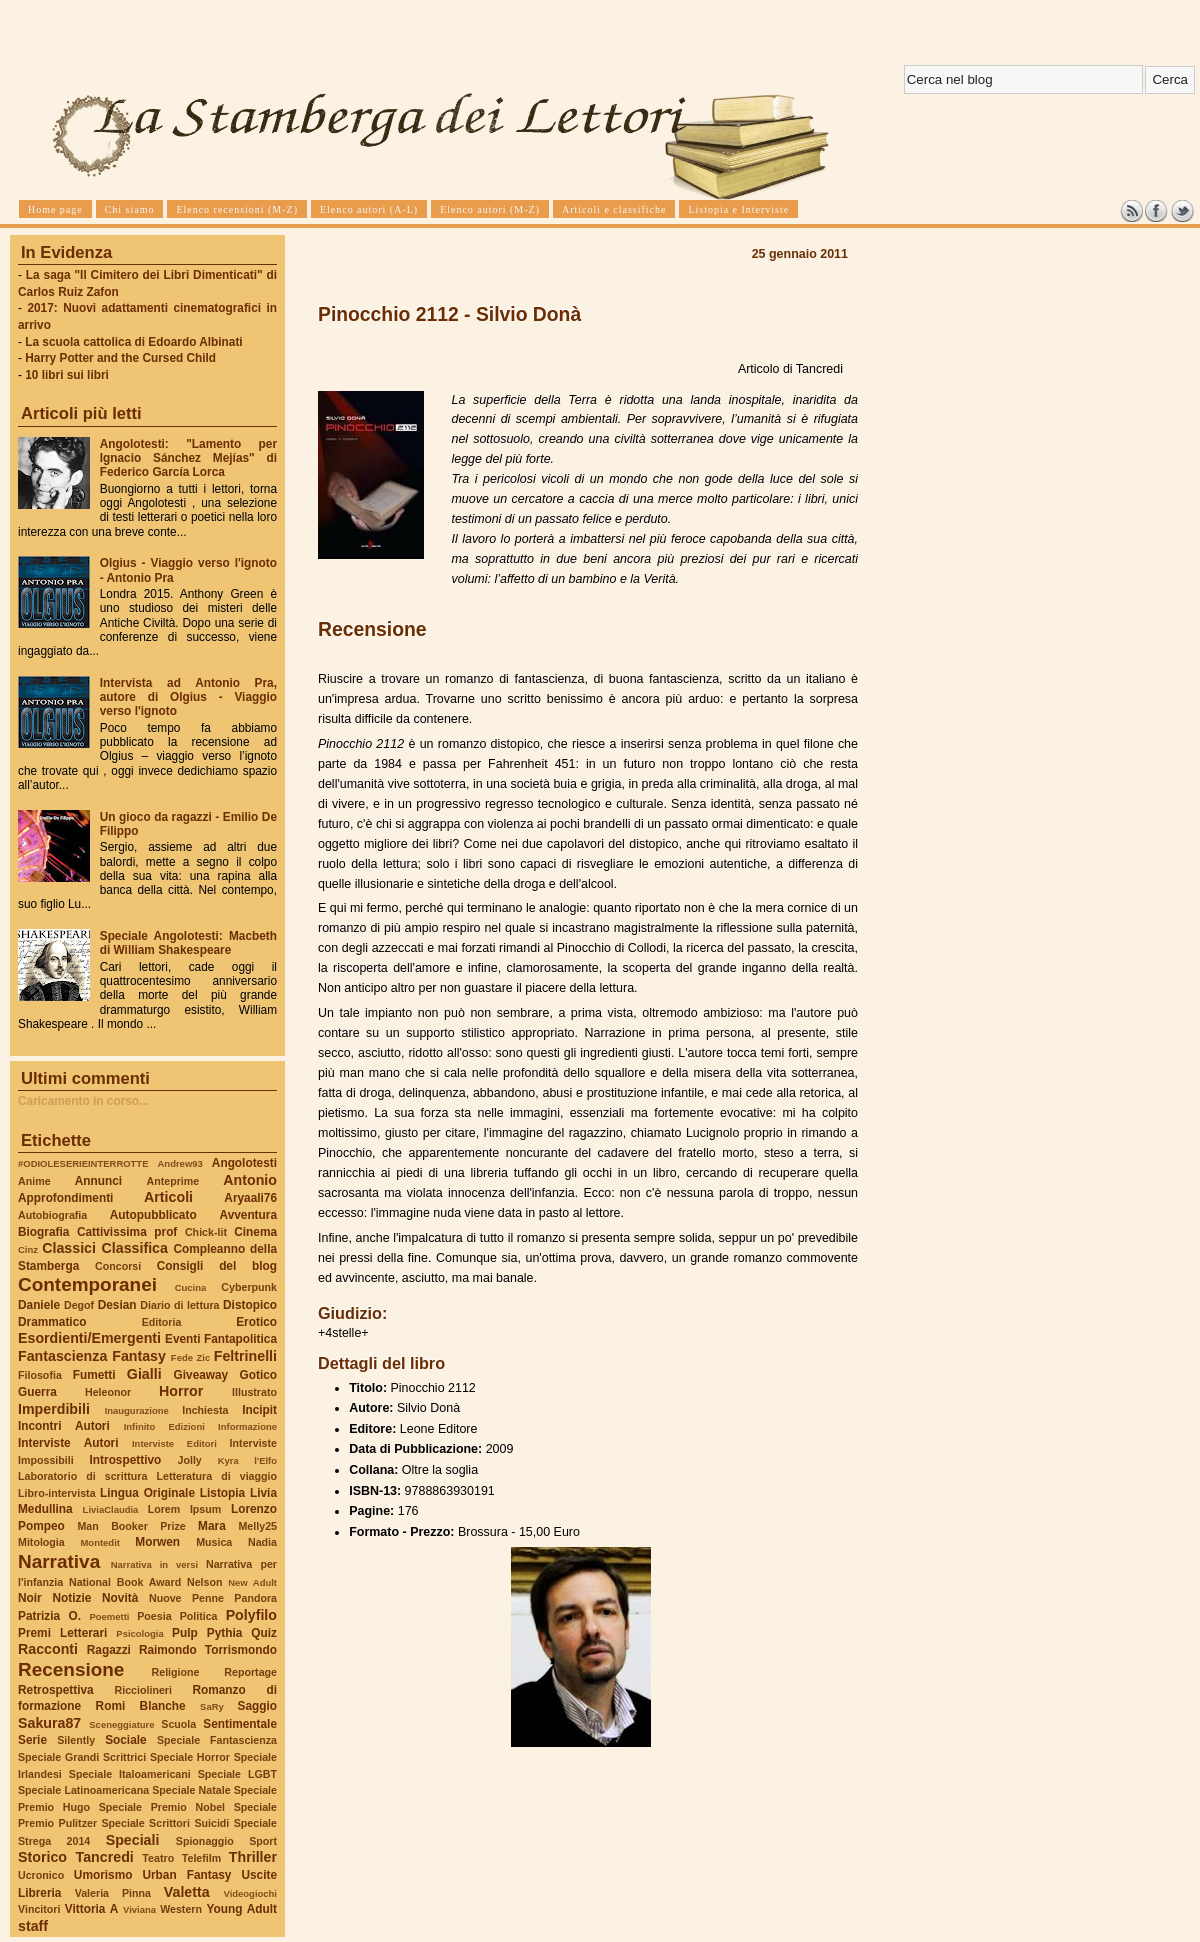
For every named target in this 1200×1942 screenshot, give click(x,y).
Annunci (98, 1181)
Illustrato (254, 1392)
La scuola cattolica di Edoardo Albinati (133, 342)
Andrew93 (180, 1163)
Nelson (205, 1582)
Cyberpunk (249, 1287)
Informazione (247, 1426)
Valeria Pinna (113, 1893)
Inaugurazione (137, 1410)
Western (181, 1909)
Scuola (178, 1724)
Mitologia (41, 1542)
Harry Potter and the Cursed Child (120, 358)
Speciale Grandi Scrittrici (82, 1757)
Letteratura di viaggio (216, 1476)
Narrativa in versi (154, 1564)
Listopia (222, 1493)
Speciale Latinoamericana (83, 1790)
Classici (69, 1248)
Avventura (248, 1215)
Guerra (37, 1392)
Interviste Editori (174, 1443)
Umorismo (103, 1875)
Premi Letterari (62, 1633)
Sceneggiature (121, 1724)
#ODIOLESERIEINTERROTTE (83, 1163)
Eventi (183, 1339)
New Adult (252, 1582)
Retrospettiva (56, 1690)
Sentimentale (240, 1724)
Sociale (125, 1740)
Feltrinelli (245, 1356)
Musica (214, 1542)
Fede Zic (190, 1357)
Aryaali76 (250, 1198)
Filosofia (40, 1375)
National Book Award (125, 1582)
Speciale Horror (190, 1757)
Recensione (71, 1669)
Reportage (250, 1672)
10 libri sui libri (67, 375)
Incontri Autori (64, 1426)
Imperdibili (54, 1409)
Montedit (99, 1542)
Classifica (135, 1248)
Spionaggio (205, 1841)
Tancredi (105, 1857)
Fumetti (94, 1375)
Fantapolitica (240, 1339)
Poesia (154, 1616)
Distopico (250, 1305)
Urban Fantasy (186, 1875)
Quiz (264, 1633)
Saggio (257, 1706)
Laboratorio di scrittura (82, 1476)
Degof (79, 1305)
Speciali (133, 1840)
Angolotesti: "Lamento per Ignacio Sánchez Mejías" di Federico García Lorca (188, 458)
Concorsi (118, 1266)
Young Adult (241, 1909)
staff (33, 1926)
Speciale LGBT (237, 1774)
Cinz (28, 1249)
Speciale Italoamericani (130, 1774)
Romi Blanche (141, 1706)
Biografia (43, 1232)
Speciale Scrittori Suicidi (165, 1823)
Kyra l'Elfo (247, 1460)
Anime (34, 1181)
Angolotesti (244, 1163)
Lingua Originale (147, 1493)
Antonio (250, 1180)
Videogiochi (251, 1893)
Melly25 (257, 1526)
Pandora (255, 1598)
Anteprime (173, 1181)
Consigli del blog (217, 1266)
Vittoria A (91, 1909)
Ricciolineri (142, 1690)
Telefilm (201, 1858)
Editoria (162, 1322)
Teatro (158, 1858)
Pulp (185, 1633)
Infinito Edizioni (164, 1426)
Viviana (139, 1909)
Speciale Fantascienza (217, 1740)
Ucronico (41, 1875)
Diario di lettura (179, 1305)
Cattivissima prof (127, 1232)
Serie (32, 1740)
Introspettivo (126, 1460)
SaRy (212, 1706)
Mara (212, 1526)
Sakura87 (49, 1723)
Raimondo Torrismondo (208, 1650)
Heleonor (108, 1392)
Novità (120, 1598)
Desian (117, 1305)
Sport (263, 1841)
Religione (176, 1672)
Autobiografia (52, 1215)
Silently (76, 1740)
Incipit (259, 1410)
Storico (42, 1857)
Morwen (157, 1542)
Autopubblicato (153, 1215)
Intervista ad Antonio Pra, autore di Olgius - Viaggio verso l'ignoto (188, 697)
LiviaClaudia (111, 1509)
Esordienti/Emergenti (89, 1338)
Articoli (168, 1197)
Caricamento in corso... (83, 1101)
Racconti (48, 1649)
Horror (181, 1391)
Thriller (253, 1857)
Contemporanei (87, 1284)
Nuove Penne (186, 1598)
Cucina (191, 1287)
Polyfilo (251, 1615)
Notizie (71, 1598)
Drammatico (52, 1322)
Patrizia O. (49, 1616)
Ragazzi (109, 1650)
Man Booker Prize (131, 1526)
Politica (199, 1616)
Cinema (255, 1232)
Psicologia (139, 1633)
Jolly (189, 1460)
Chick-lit (206, 1232)
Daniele (39, 1305)
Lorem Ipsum (185, 1509)
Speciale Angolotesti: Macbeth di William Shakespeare (188, 943)
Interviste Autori (68, 1443)
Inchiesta (205, 1410)
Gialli (144, 1374)
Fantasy (139, 1356)
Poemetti (109, 1616)
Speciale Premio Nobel (162, 1807)
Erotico (256, 1322)
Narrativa (59, 1561)
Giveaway (201, 1375)
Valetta (187, 1892)
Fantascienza (62, 1356)
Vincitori (39, 1909)
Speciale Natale (191, 1790)
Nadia (262, 1542)
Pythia (225, 1633)
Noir (30, 1598)
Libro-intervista (57, 1493)
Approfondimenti (65, 1198)
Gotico (258, 1375)
